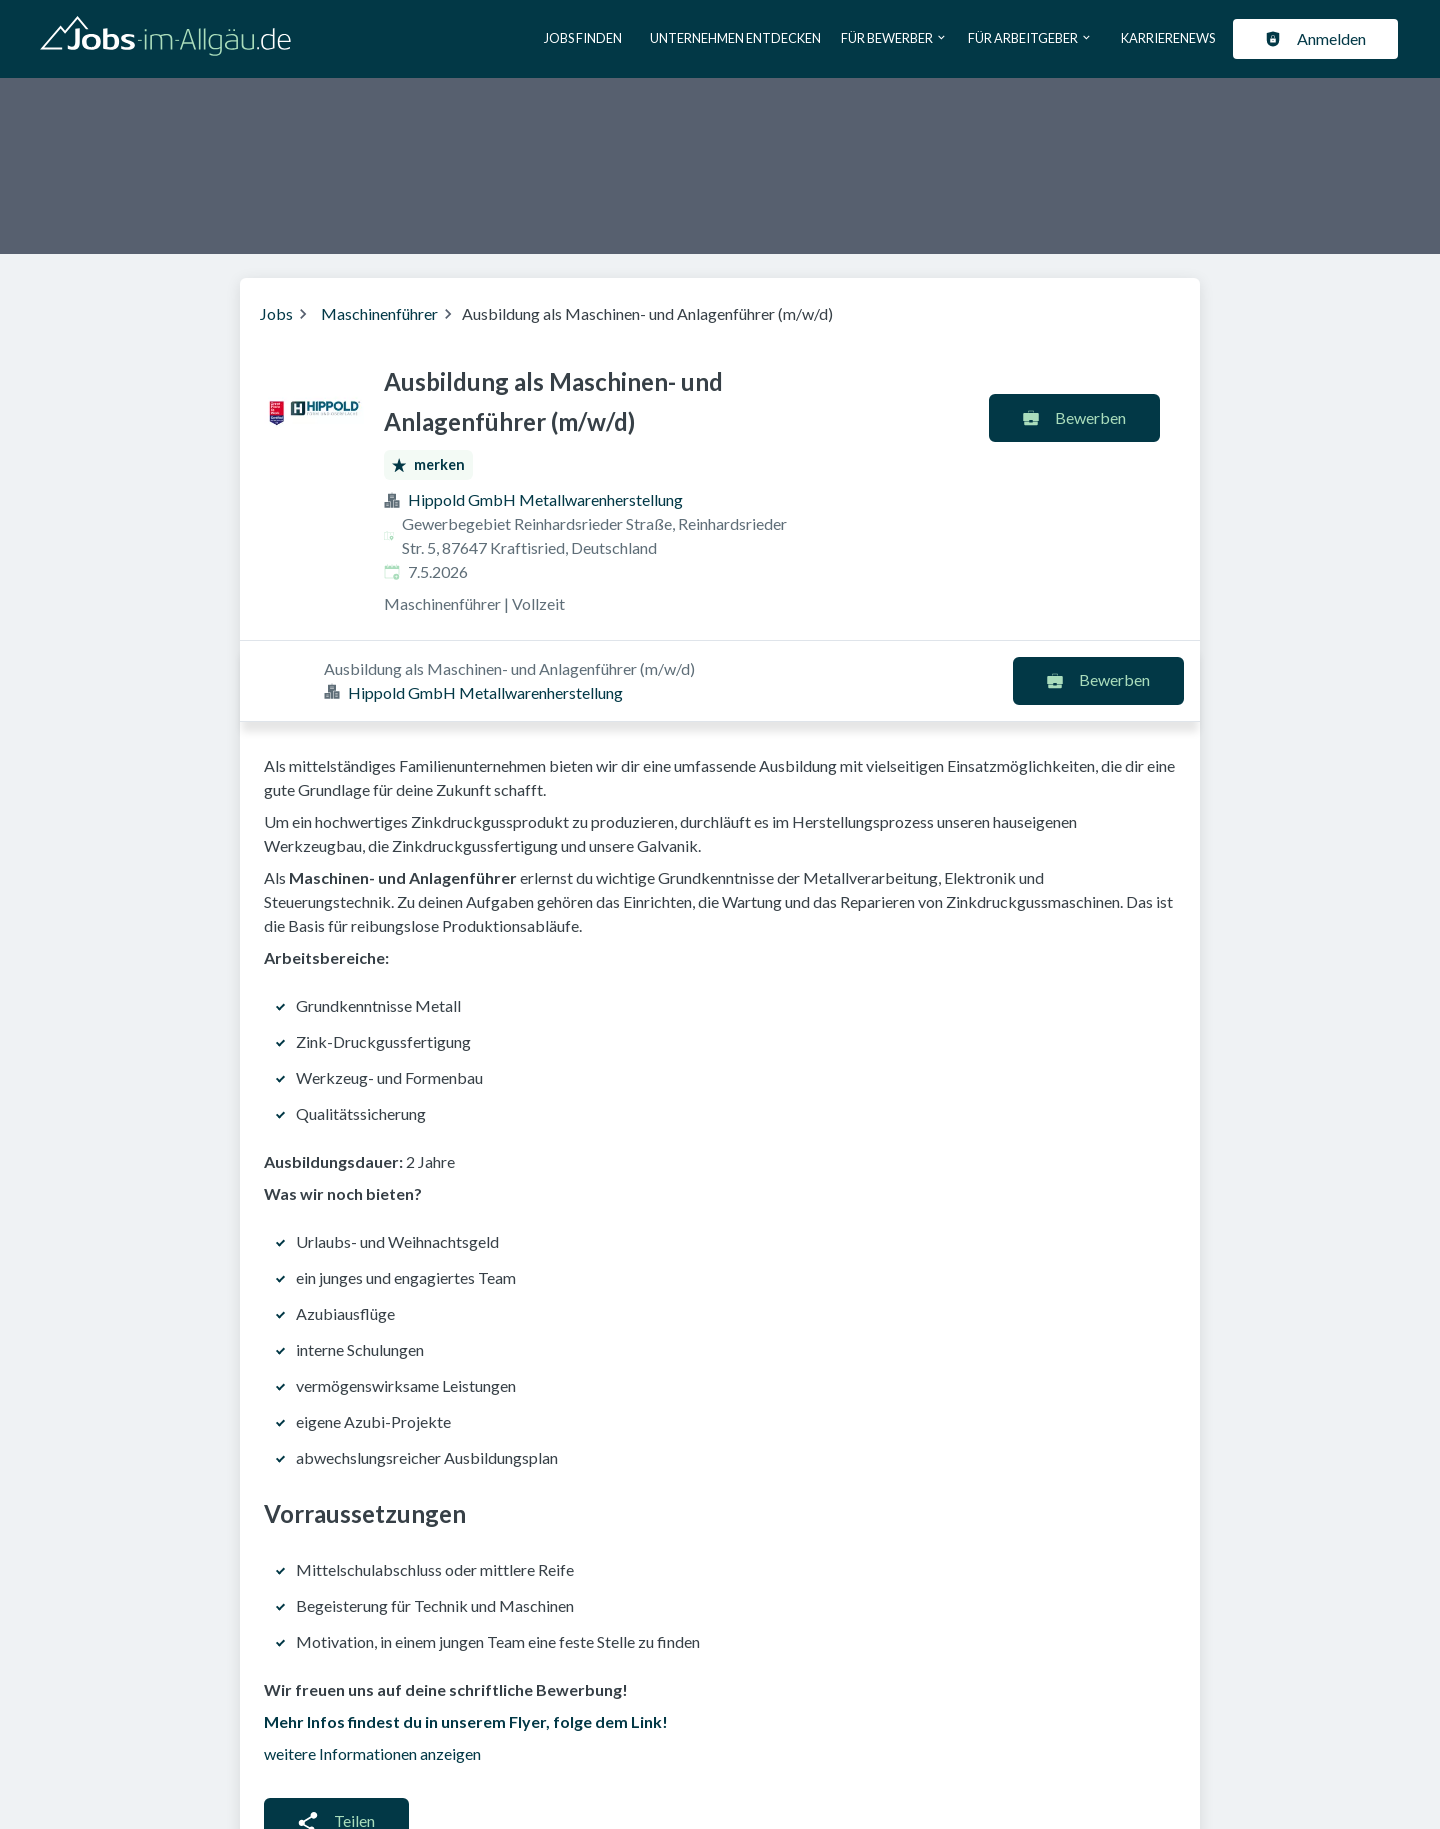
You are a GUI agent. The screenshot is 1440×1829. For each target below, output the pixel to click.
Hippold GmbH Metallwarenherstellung (545, 499)
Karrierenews (1168, 38)
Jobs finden (583, 38)
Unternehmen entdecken (735, 38)
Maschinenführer (379, 313)
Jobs (276, 313)
